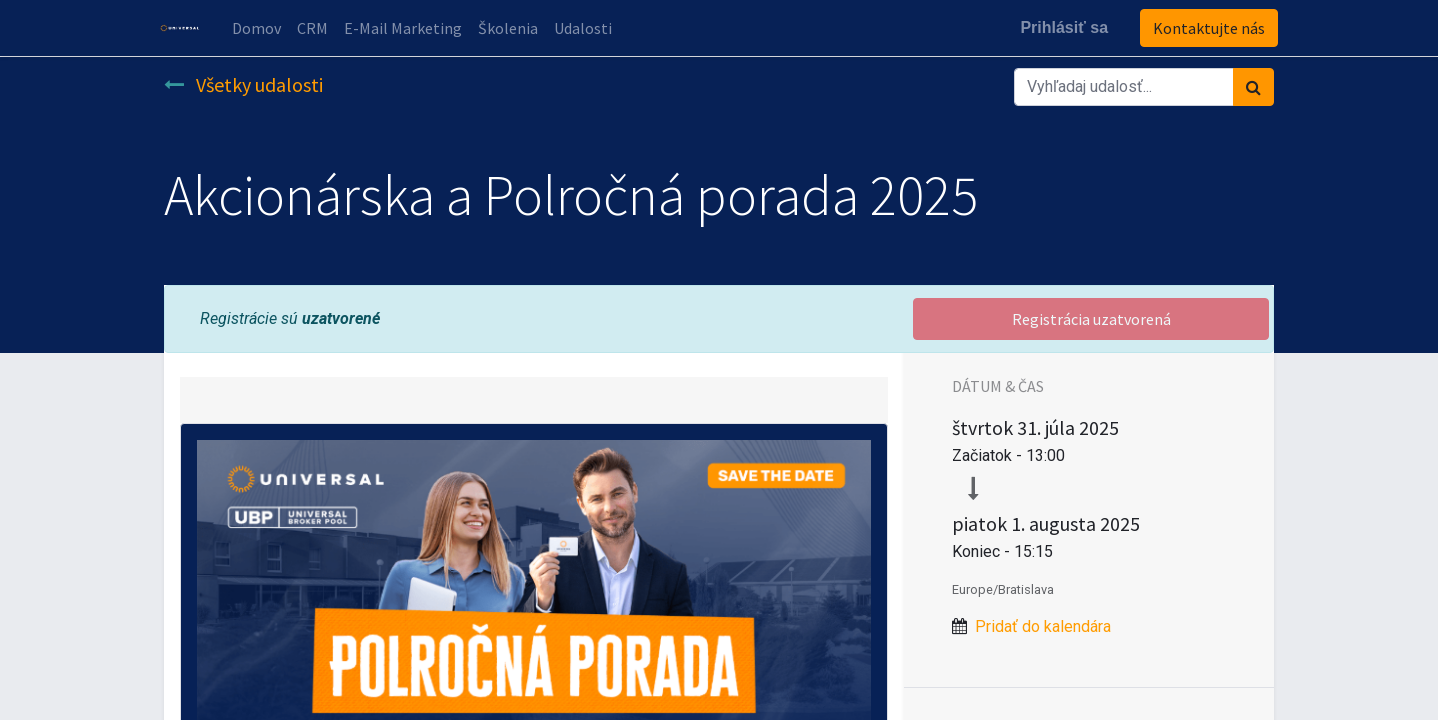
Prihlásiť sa (1060, 27)
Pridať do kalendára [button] (1043, 626)
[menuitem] (260, 28)
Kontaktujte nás (1205, 28)
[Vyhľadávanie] (1253, 87)
